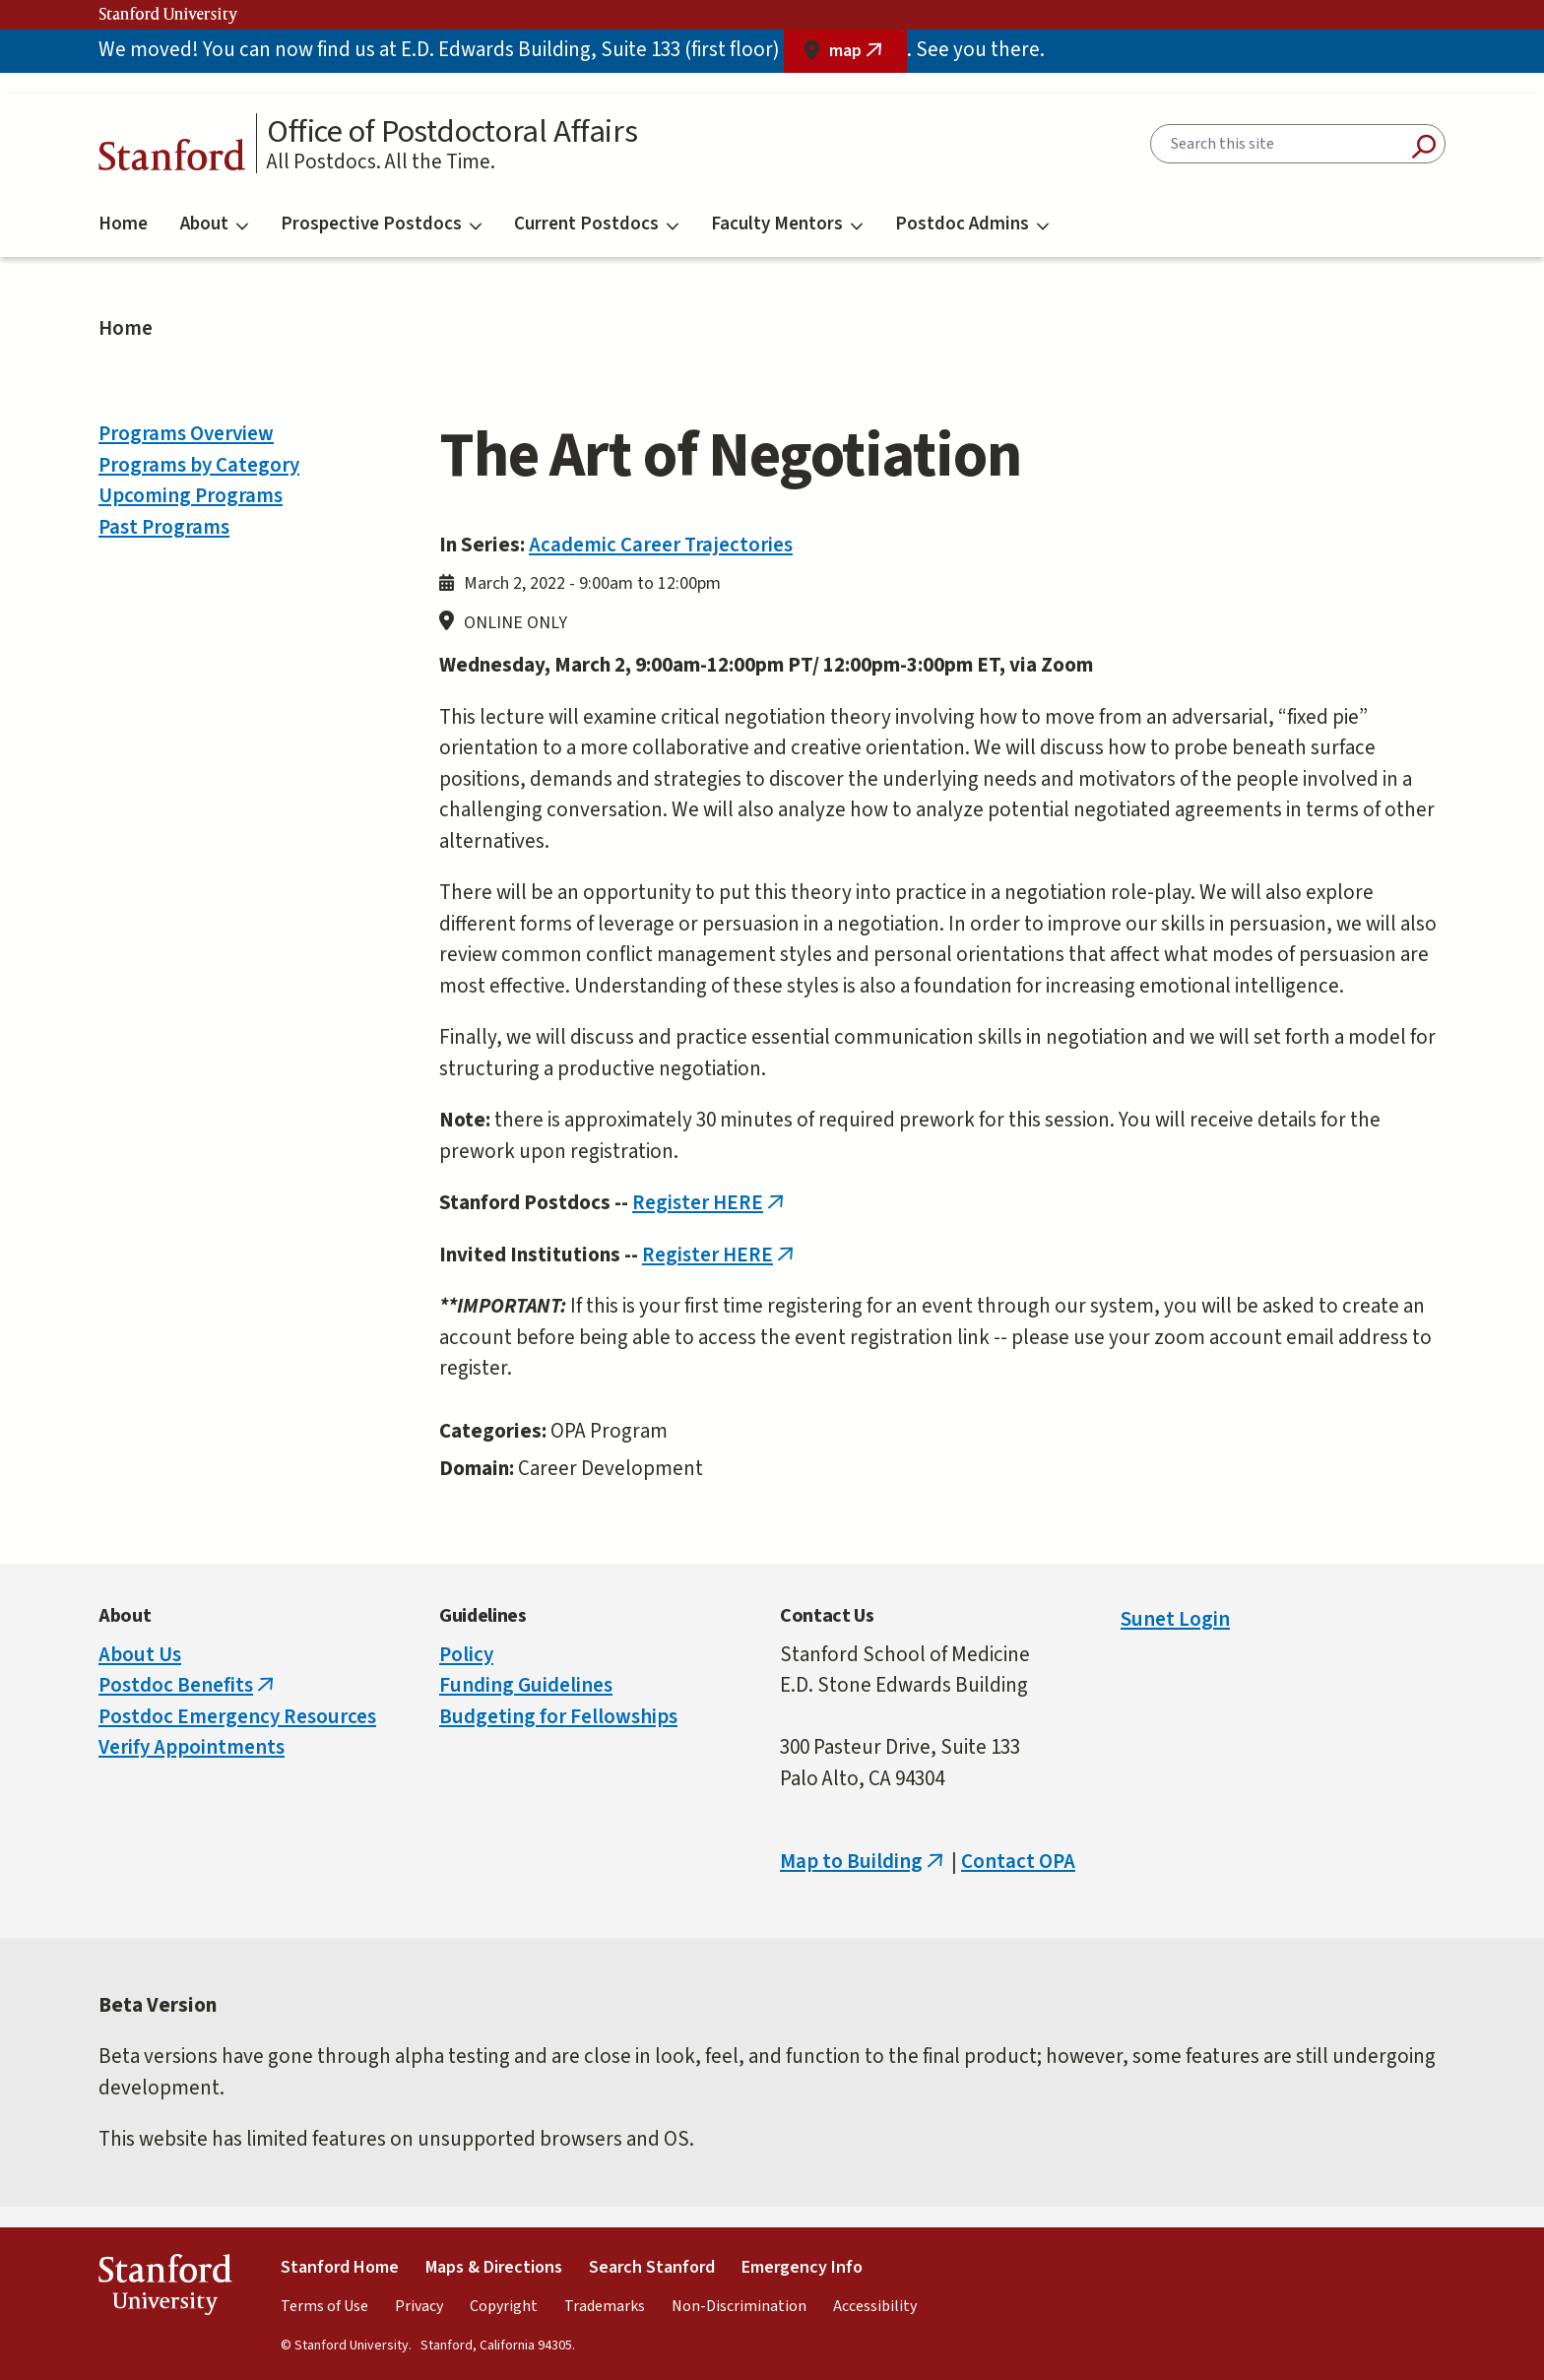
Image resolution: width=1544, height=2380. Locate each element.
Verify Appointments (191, 1747)
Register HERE (710, 1202)
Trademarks (604, 2306)
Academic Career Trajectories (661, 544)
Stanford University (168, 15)
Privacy (419, 2306)
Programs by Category (198, 465)
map (868, 55)
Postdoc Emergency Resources (237, 1716)
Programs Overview (186, 433)
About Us (139, 1654)
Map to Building (863, 1861)
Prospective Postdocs (381, 224)
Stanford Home (340, 2267)
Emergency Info (802, 2267)
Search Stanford (652, 2267)
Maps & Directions (493, 2267)
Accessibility (875, 2306)
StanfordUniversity (164, 2289)
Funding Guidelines (525, 1685)
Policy (466, 1654)
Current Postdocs (596, 224)
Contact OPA (1018, 1861)
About (214, 224)
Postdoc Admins (972, 224)
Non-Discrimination (739, 2306)
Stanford (172, 160)
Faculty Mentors (787, 224)
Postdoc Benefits (188, 1685)
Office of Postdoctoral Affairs (452, 132)
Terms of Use (324, 2306)
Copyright (504, 2306)
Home (123, 224)
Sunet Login (1175, 1619)
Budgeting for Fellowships (558, 1716)
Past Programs (163, 527)
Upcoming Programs (190, 495)
